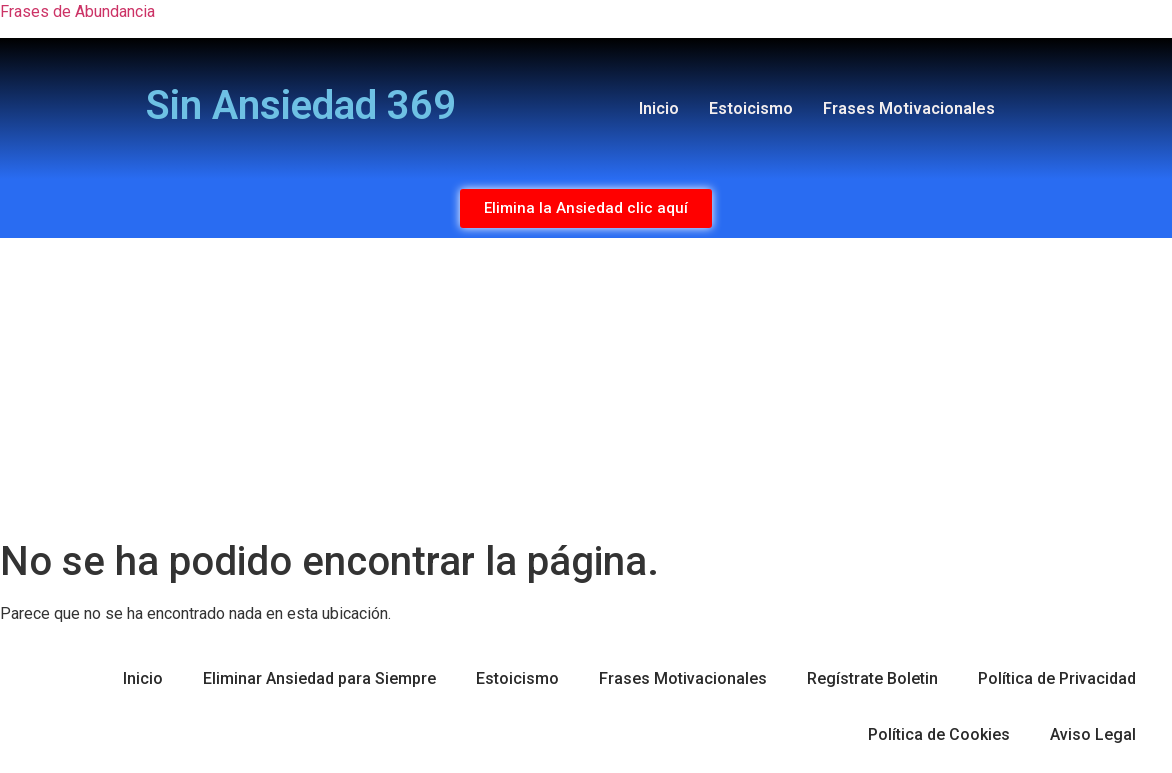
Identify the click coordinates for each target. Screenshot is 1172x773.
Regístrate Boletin (872, 678)
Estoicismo (751, 108)
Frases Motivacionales (909, 108)
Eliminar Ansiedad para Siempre (319, 678)
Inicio (659, 108)
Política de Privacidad (1057, 678)
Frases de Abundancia (77, 11)
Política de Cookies (939, 734)
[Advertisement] (586, 388)
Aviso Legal (1093, 734)
